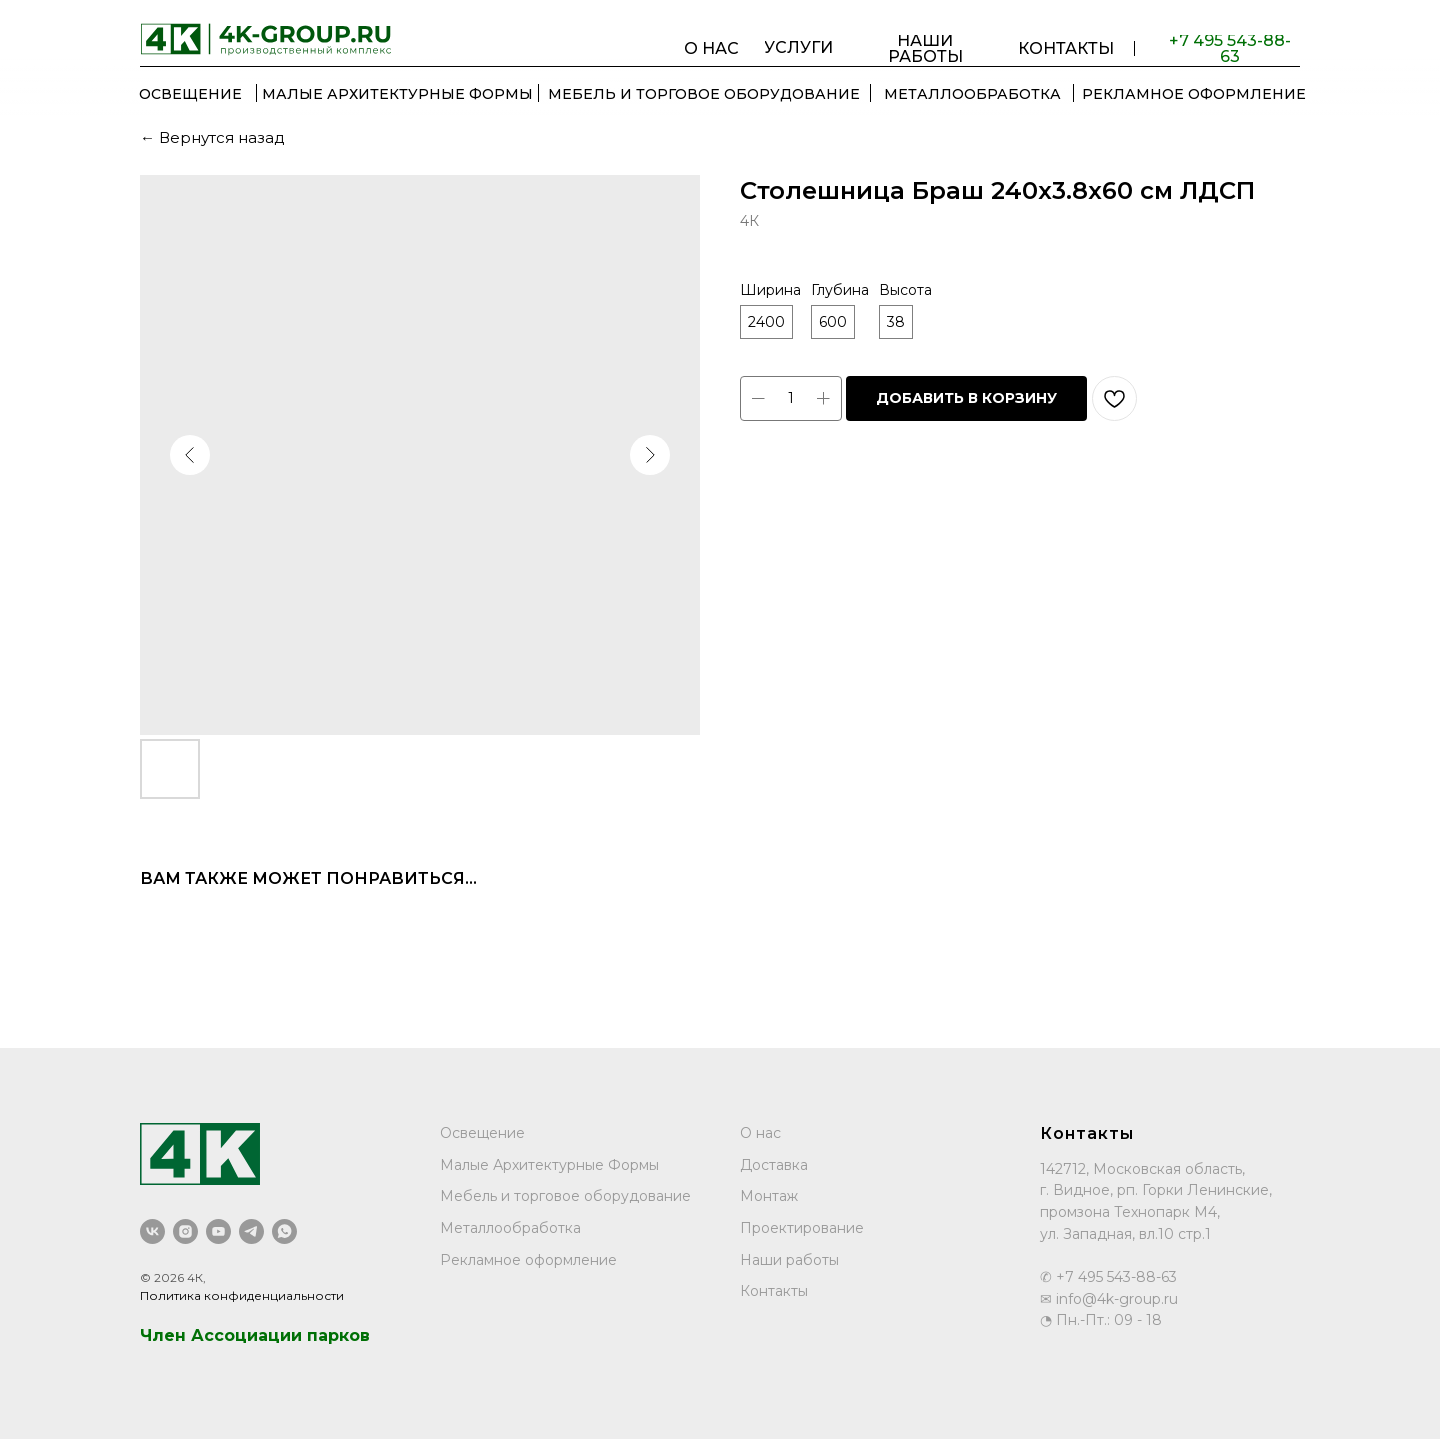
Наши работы (789, 1260)
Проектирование (802, 1228)
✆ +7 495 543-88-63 (1108, 1277)
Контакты (774, 1291)
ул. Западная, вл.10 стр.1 (1125, 1234)
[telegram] (251, 1231)
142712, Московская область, (1142, 1169)
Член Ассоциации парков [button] (255, 1335)
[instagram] (185, 1231)
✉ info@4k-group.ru (1109, 1299)
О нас (760, 1133)
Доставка (774, 1165)
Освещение (482, 1133)
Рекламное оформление (528, 1260)
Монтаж (769, 1196)
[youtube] (218, 1231)
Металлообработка (510, 1228)
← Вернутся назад (212, 137)
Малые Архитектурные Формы (549, 1165)
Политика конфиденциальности (242, 1295)
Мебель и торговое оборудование (565, 1196)
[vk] (152, 1231)
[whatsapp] (284, 1231)
